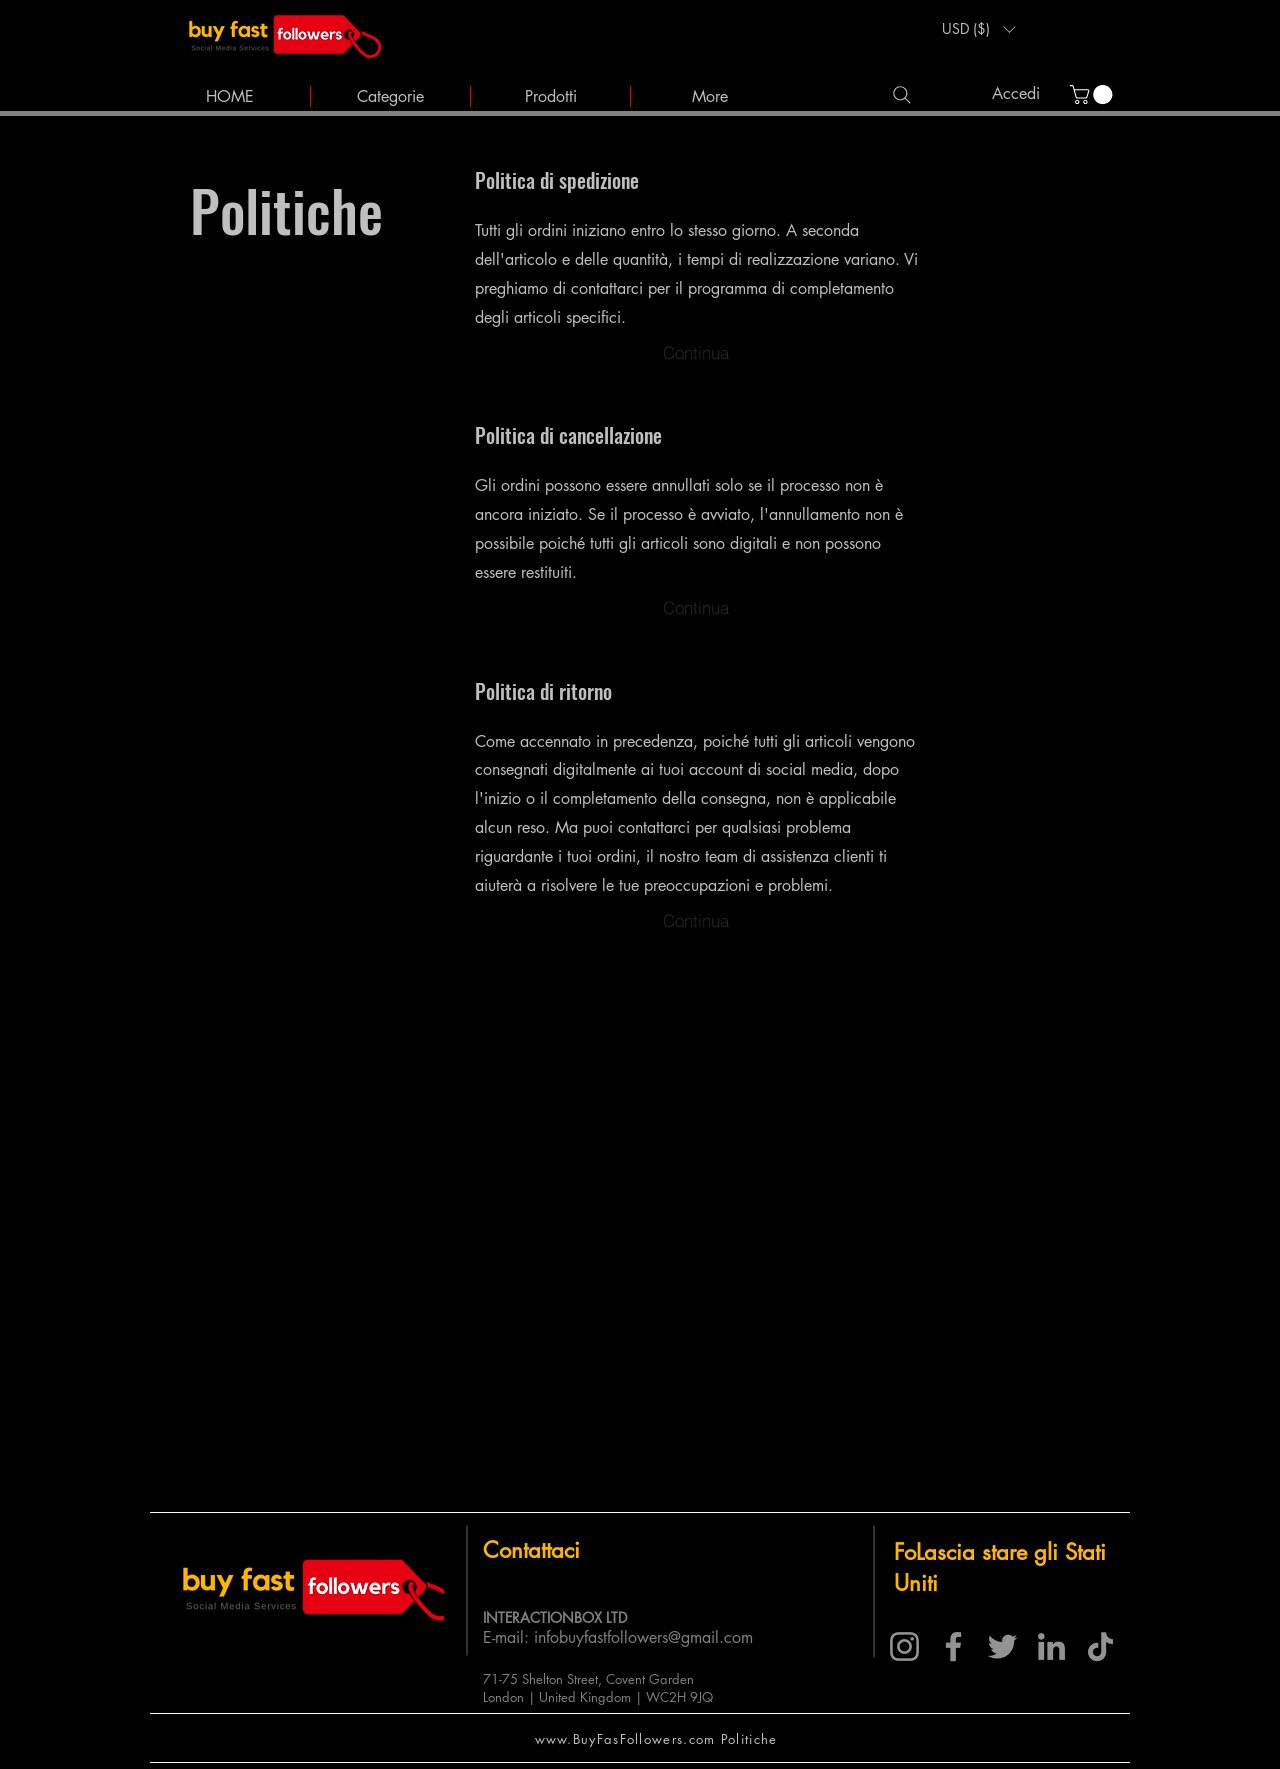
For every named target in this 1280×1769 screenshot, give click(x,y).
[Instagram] (904, 1646)
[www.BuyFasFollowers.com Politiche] (658, 1738)
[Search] (901, 94)
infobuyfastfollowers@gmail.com (643, 1637)
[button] (978, 29)
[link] (1093, 94)
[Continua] (696, 352)
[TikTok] (1100, 1646)
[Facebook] (953, 1646)
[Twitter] (1002, 1646)
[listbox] (978, 29)
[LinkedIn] (1051, 1646)
